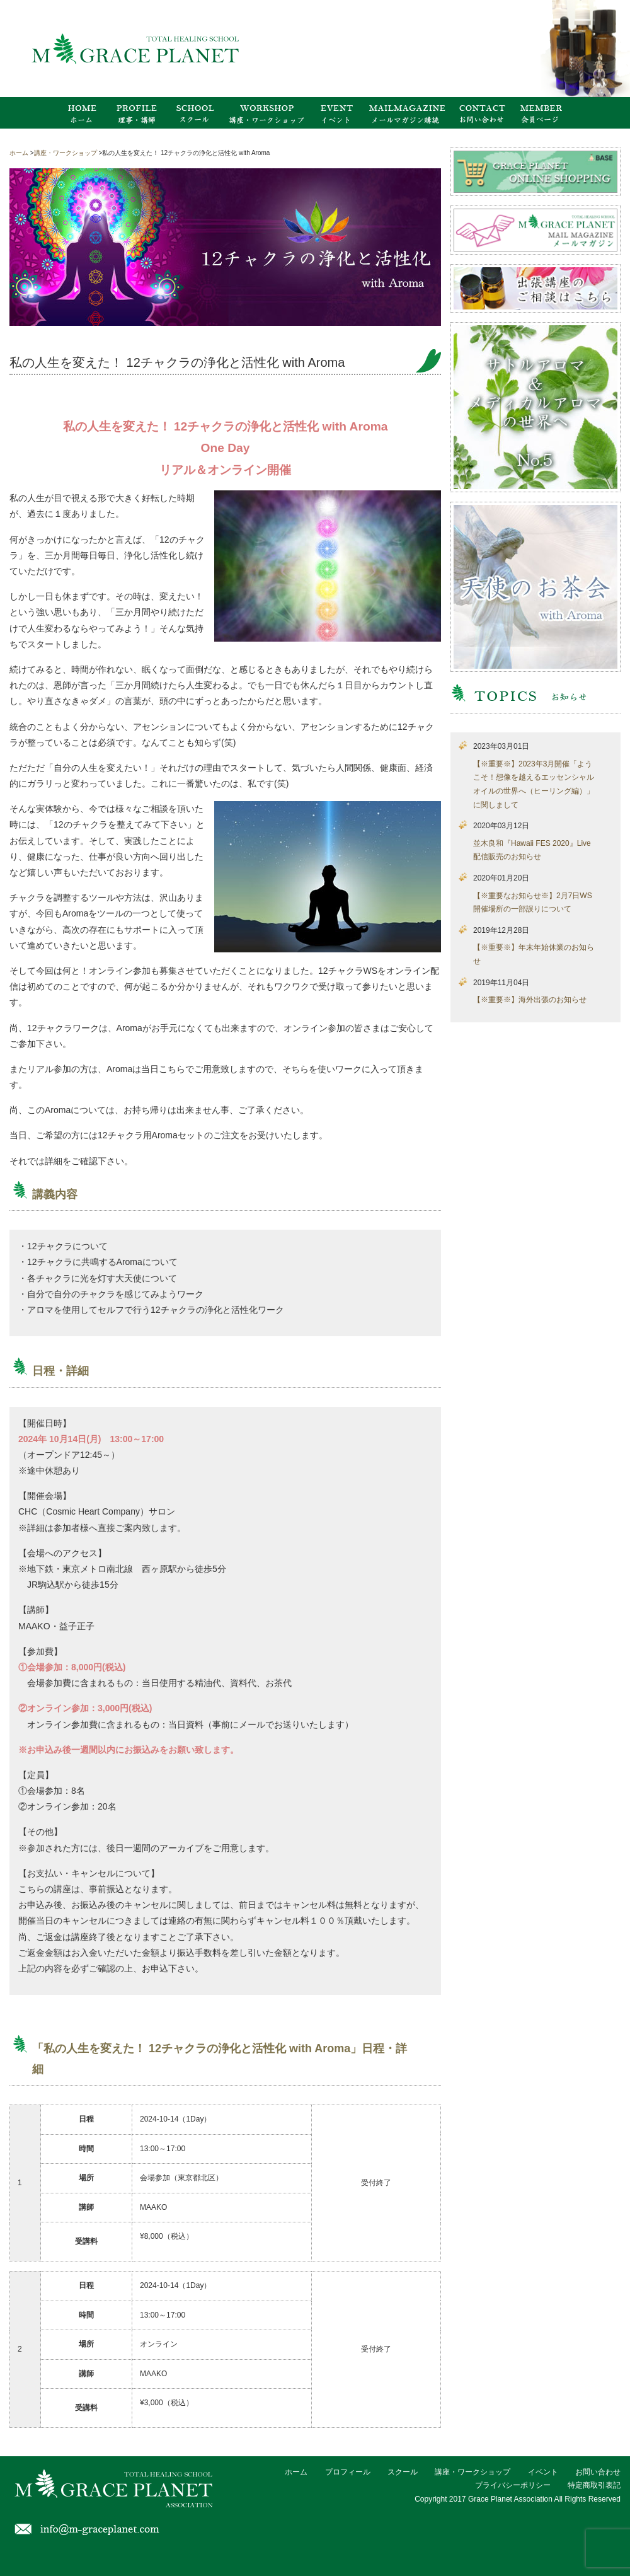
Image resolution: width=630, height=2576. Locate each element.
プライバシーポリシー (513, 2485)
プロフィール (347, 2472)
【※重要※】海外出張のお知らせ (530, 999)
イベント (543, 2472)
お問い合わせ (598, 2472)
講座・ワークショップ (472, 2472)
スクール (402, 2472)
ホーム (296, 2472)
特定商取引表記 (594, 2485)
